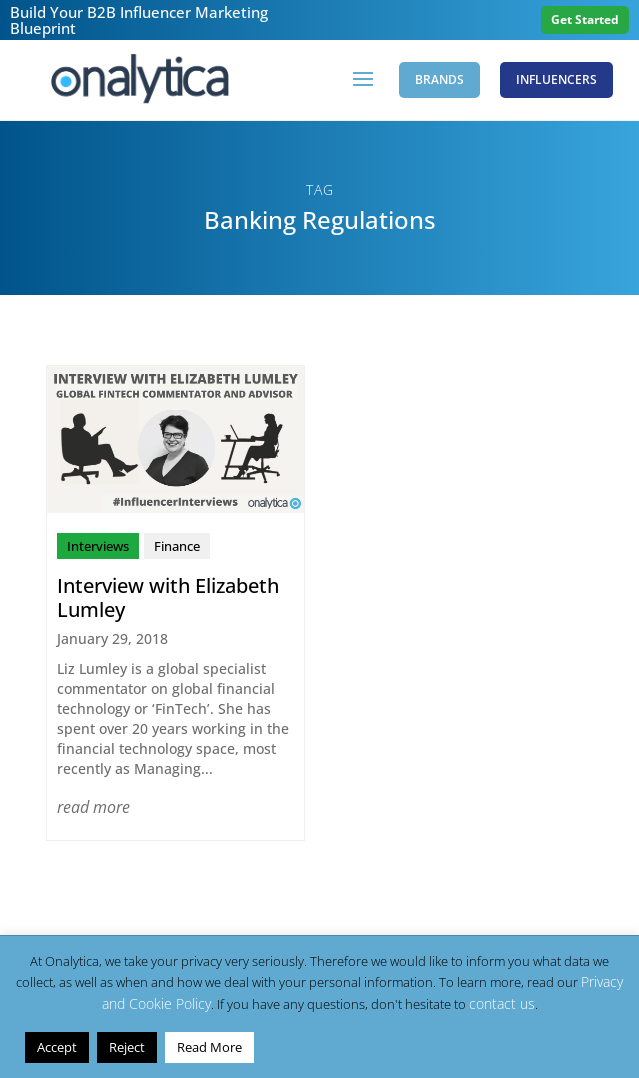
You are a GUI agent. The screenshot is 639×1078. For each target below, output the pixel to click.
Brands (439, 79)
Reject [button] (127, 1047)
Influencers (556, 79)
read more (93, 807)
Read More (209, 1047)
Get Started (585, 19)
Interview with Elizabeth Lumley (168, 597)
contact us (502, 1003)
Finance (177, 546)
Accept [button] (57, 1047)
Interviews (98, 546)
